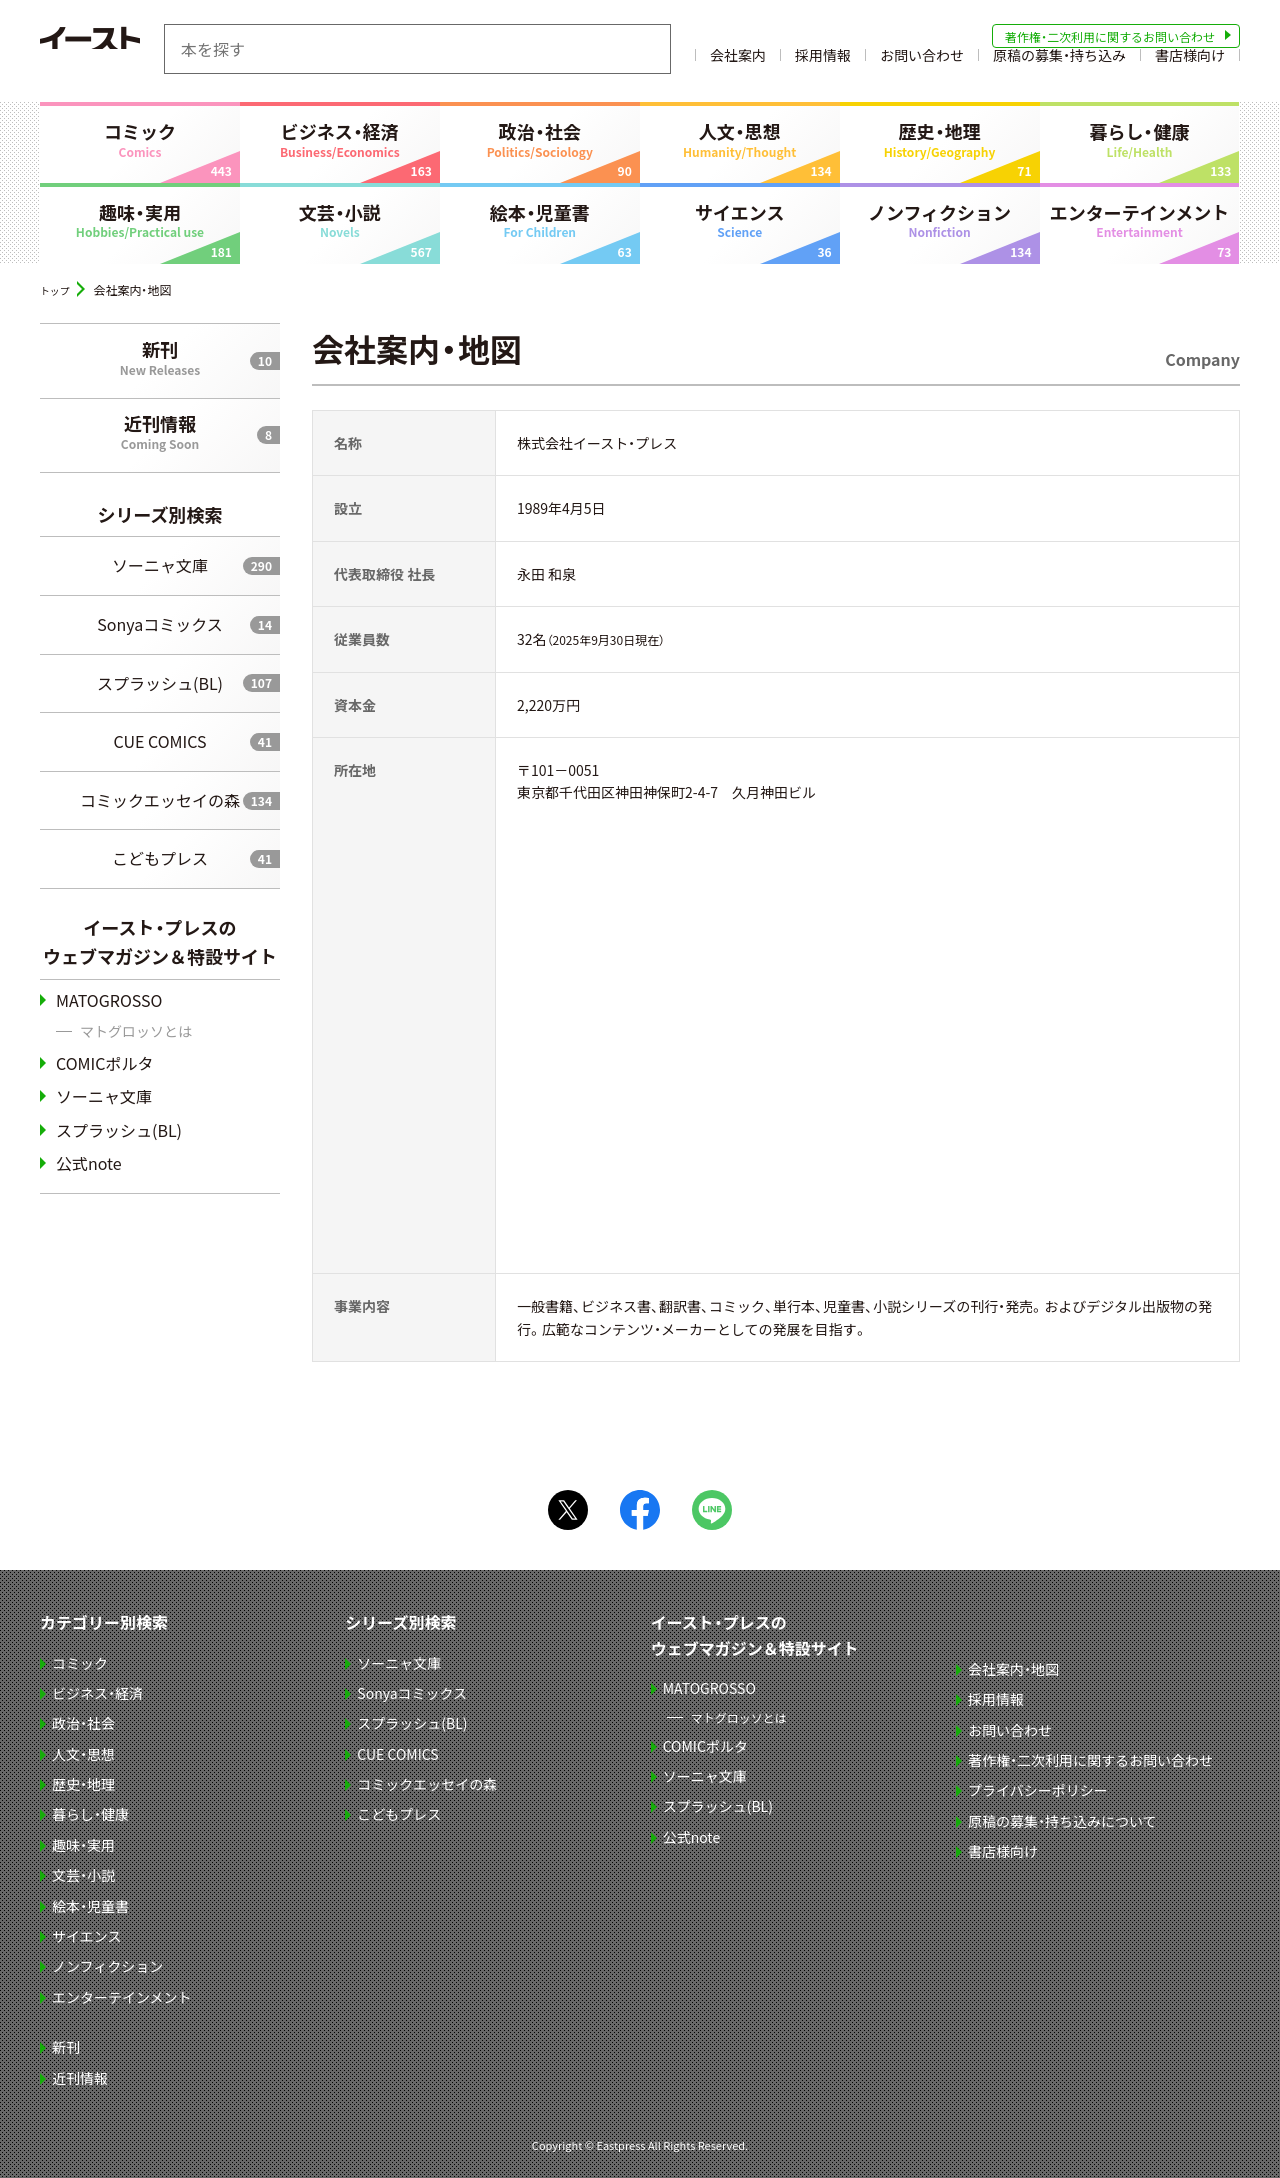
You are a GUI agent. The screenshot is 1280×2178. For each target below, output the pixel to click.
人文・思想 (740, 139)
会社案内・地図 (1015, 1668)
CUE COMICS (160, 741)
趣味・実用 (140, 220)
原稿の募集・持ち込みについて (1064, 1820)
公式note (89, 1163)
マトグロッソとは (136, 1031)
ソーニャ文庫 (160, 565)
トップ (58, 289)
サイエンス (740, 220)
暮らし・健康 (1140, 139)
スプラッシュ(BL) (160, 682)
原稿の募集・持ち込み (1059, 63)
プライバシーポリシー (1040, 1790)
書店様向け (1190, 63)
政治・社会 (540, 139)
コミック (140, 139)
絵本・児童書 (540, 220)
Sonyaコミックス (159, 624)
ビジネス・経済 (340, 139)
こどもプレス (160, 858)
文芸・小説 (340, 220)
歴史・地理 (940, 139)
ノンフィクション (940, 220)
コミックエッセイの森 (160, 799)
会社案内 (738, 63)
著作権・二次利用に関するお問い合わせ (1110, 36)
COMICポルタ (104, 1062)
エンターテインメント (1140, 220)
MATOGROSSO (109, 999)
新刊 (160, 357)
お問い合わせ (922, 63)
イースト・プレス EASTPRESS (140, 49)
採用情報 (823, 63)
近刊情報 (160, 431)
